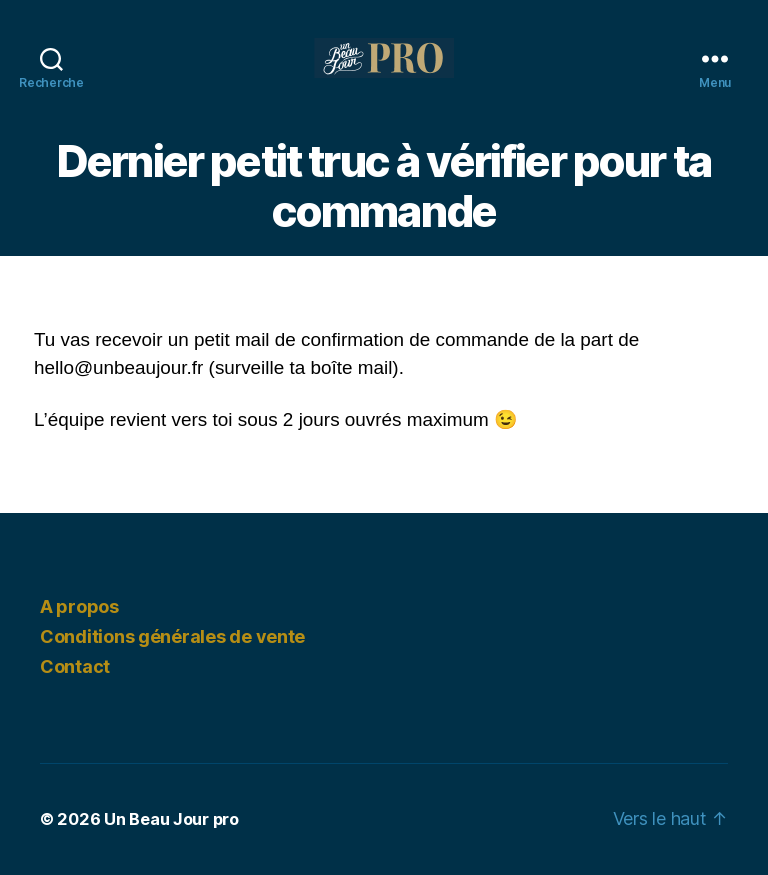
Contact (75, 666)
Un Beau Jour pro (171, 819)
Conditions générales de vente (172, 636)
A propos (79, 606)
